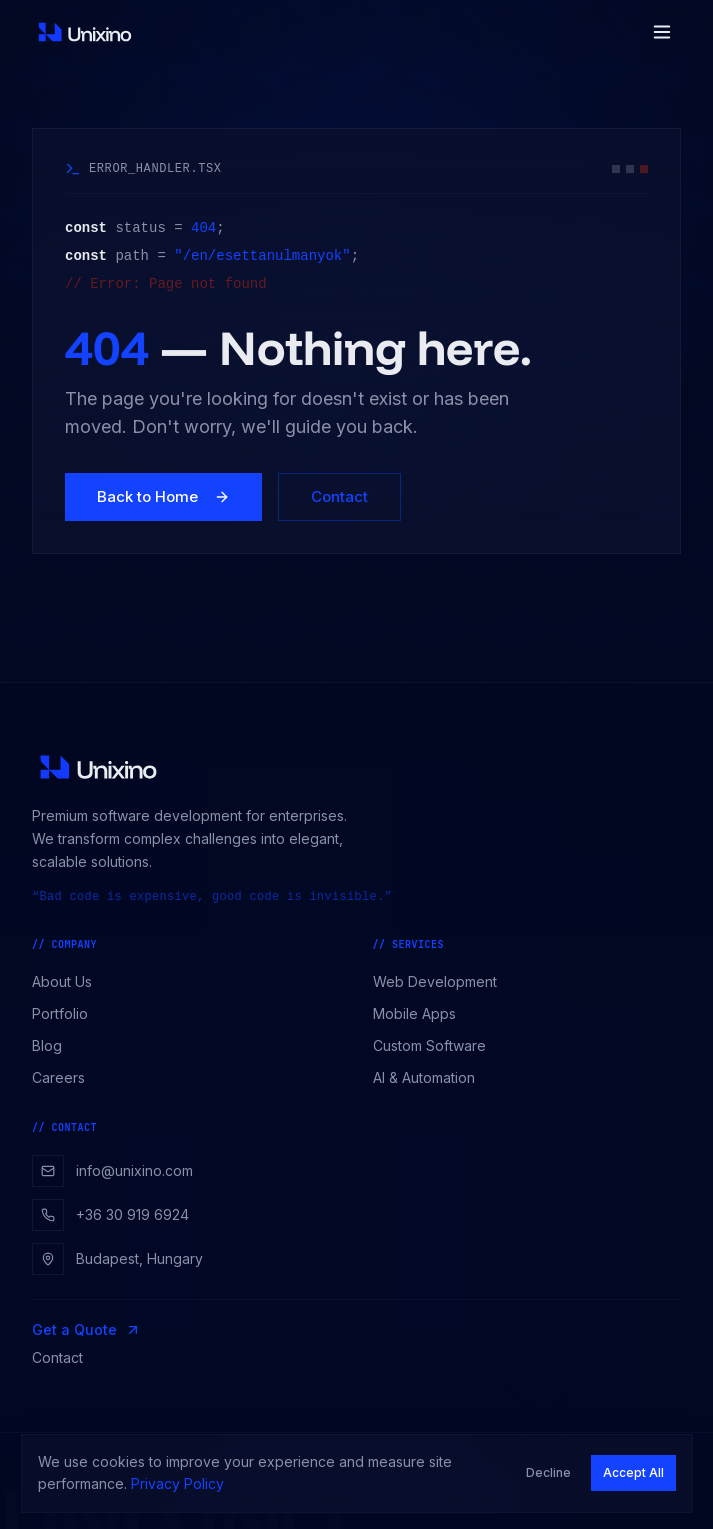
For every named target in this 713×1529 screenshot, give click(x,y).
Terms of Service (360, 1496)
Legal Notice (472, 1496)
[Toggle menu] (662, 32)
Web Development (442, 981)
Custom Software (436, 1045)
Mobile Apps (421, 1013)
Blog (54, 1045)
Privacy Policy (244, 1496)
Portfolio (67, 1013)
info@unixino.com (112, 1171)
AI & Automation (431, 1077)
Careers (65, 1077)
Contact (339, 496)
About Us (69, 981)
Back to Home (163, 496)
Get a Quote (86, 1329)
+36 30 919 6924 (110, 1215)
